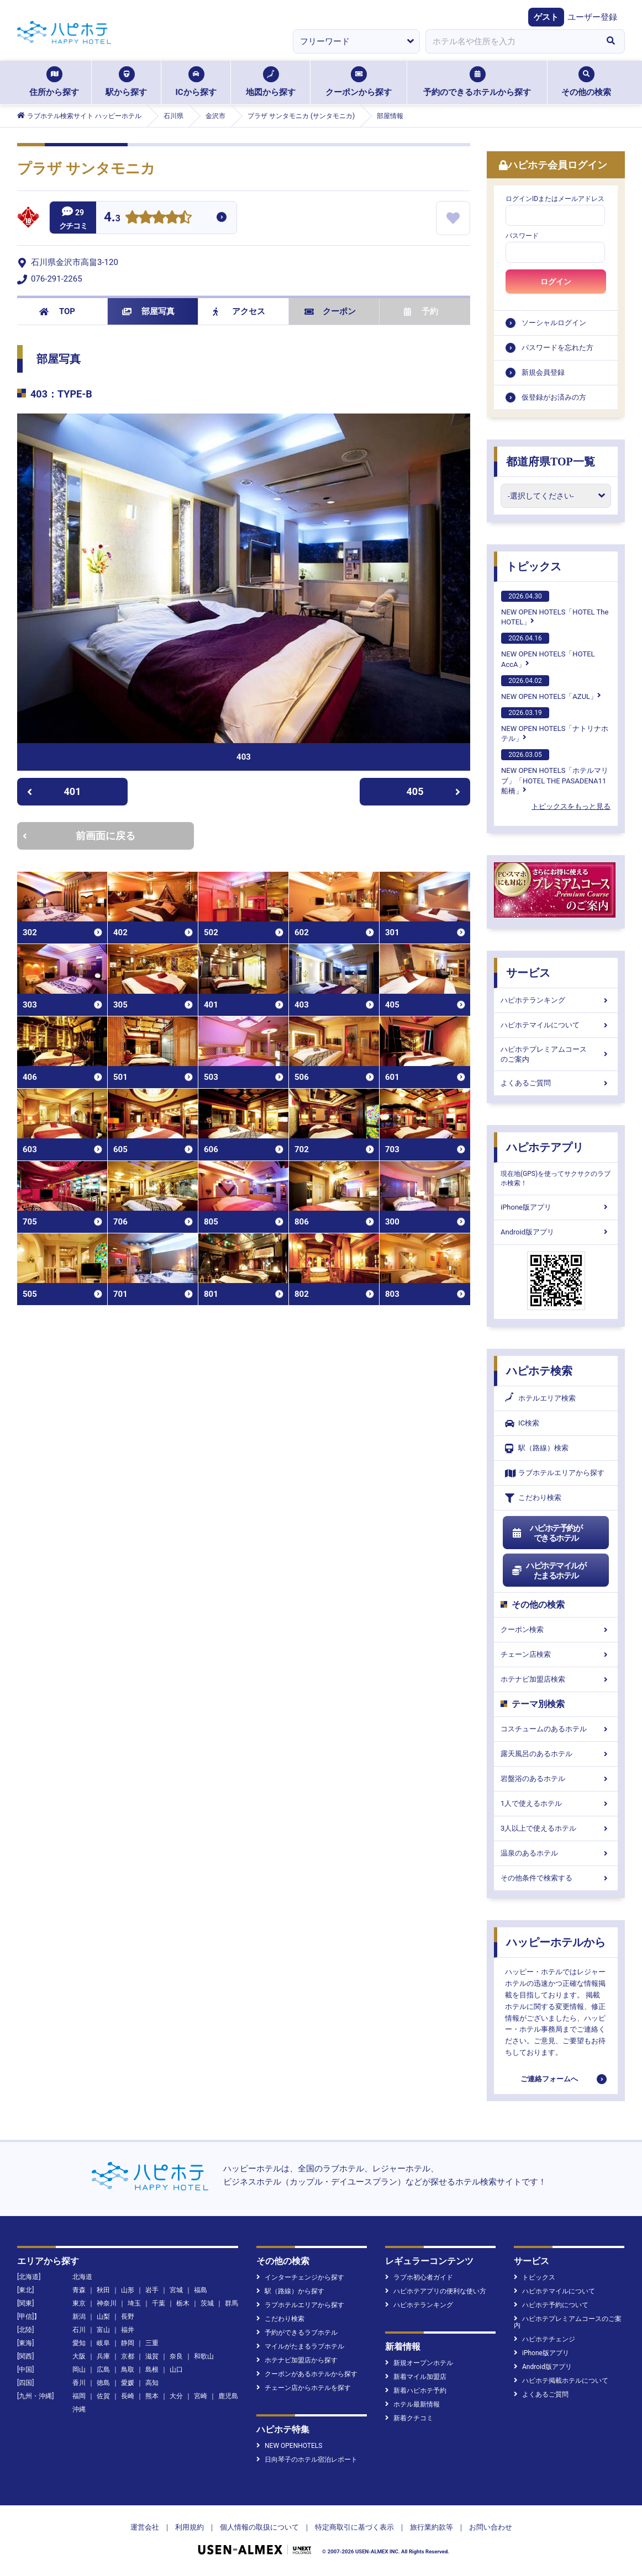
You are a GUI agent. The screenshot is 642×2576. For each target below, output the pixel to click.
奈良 (176, 2356)
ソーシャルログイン (554, 323)
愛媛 (127, 2383)
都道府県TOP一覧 (550, 461)
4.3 (112, 218)
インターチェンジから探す (300, 2277)
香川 (79, 2383)
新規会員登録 (543, 372)
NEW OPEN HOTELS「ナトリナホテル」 (554, 725)
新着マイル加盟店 (415, 2377)
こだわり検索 (533, 1498)
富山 (103, 2330)
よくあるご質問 (556, 1083)
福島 (200, 2290)
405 (434, 791)
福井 (127, 2330)
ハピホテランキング (556, 1000)
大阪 (79, 2356)
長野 (127, 2316)
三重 (152, 2343)
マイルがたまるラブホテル (300, 2346)
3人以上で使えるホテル (556, 1828)
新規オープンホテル (419, 2363)
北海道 (82, 2277)
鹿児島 (228, 2396)
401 (54, 791)
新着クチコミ (409, 2418)
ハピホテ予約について (551, 2305)
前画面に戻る (79, 835)
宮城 (176, 2290)
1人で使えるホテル (556, 1803)
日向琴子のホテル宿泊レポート (306, 2459)
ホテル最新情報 (412, 2404)
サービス (528, 973)
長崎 (127, 2396)
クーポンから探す (358, 81)
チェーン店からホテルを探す (303, 2388)
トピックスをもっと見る (571, 806)
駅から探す (126, 81)
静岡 (127, 2343)
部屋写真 (148, 311)
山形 (127, 2290)
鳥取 (127, 2369)
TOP (57, 311)
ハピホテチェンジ (544, 2339)
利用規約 (189, 2527)
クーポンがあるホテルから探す (306, 2374)
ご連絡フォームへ (549, 2079)
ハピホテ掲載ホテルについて (561, 2380)
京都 (127, 2356)
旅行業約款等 (431, 2527)
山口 (176, 2369)
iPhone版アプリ (556, 1207)
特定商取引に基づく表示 (354, 2527)
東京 (79, 2303)
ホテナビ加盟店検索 (556, 1679)
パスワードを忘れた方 (557, 347)
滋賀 (152, 2356)
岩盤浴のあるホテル (556, 1778)
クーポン (330, 311)
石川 (79, 2330)
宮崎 (200, 2396)
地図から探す (271, 81)
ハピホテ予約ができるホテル (547, 1533)
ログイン (555, 281)
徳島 (103, 2383)
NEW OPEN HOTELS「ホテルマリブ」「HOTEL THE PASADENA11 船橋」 (554, 771)
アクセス (239, 311)
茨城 (207, 2303)
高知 (152, 2383)
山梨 (103, 2316)
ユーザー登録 (592, 17)
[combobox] (511, 41)
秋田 (103, 2290)
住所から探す (54, 81)
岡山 (79, 2369)
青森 (79, 2290)
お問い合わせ (490, 2527)
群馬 (231, 2303)
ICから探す (195, 81)
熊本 (152, 2396)
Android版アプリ (556, 1232)
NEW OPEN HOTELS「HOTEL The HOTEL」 (554, 608)
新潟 (79, 2316)
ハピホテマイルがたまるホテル (549, 1571)
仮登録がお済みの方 (554, 397)
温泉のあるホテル (556, 1853)
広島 (103, 2369)
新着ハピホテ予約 (415, 2390)
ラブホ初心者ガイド (419, 2277)
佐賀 (103, 2396)
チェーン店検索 (556, 1654)
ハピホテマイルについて (556, 1025)
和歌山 (204, 2356)
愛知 (79, 2343)
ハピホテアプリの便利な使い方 (435, 2291)
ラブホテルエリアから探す (554, 1473)
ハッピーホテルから (556, 1942)
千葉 (158, 2303)
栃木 (183, 2303)
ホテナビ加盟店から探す (297, 2360)
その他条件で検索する (556, 1878)
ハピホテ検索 (539, 1371)
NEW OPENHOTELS (289, 2446)
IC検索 (522, 1423)
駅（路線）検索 (537, 1448)
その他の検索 (586, 81)
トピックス (533, 566)
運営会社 (144, 2527)
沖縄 (79, 2409)
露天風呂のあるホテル (556, 1754)
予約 (421, 311)
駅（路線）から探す (290, 2291)
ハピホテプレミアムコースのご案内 (556, 1054)
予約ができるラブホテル (297, 2332)
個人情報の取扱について (259, 2527)
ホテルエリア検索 (540, 1398)
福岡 (79, 2396)
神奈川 (107, 2303)
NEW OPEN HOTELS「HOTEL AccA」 (548, 650)
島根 (152, 2369)
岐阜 (103, 2343)
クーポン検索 (556, 1629)
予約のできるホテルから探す (477, 81)
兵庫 (103, 2356)
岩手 (152, 2290)
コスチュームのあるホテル (556, 1729)
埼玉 (134, 2303)
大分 (176, 2396)
